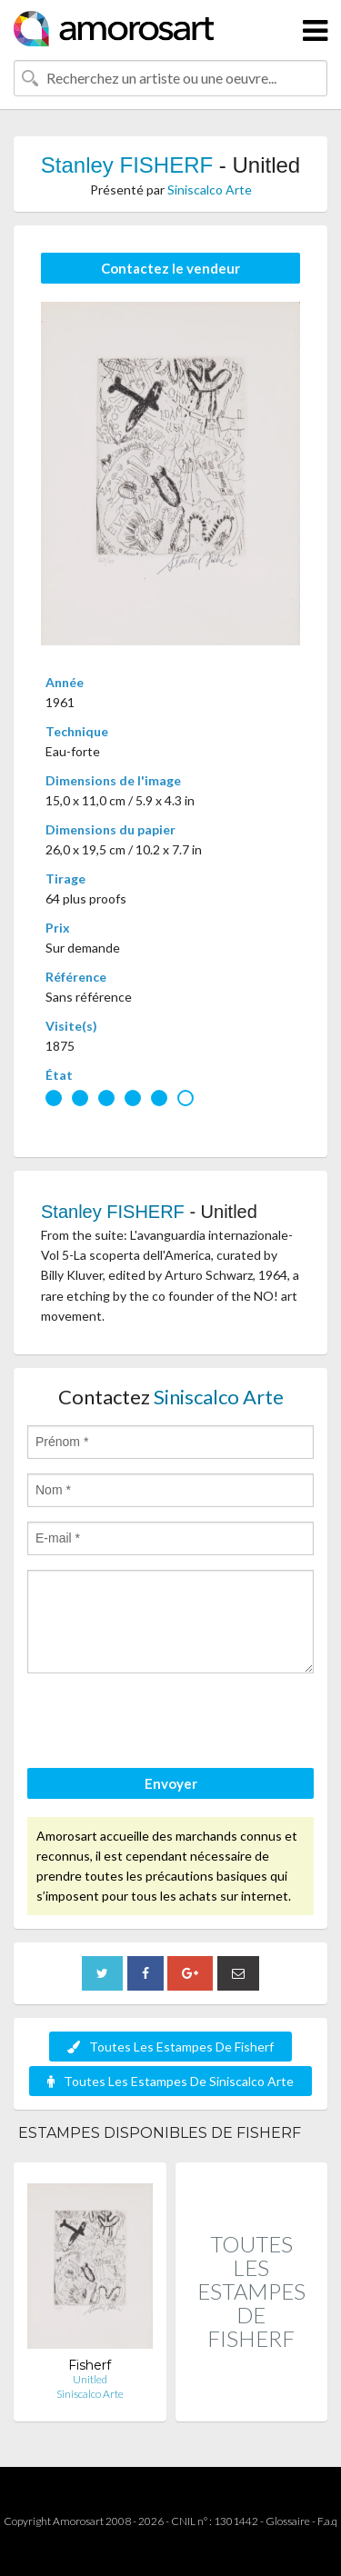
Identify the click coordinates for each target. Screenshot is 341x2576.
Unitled (90, 2379)
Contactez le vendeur (170, 268)
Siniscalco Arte (209, 189)
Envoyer (171, 1783)
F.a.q (327, 2521)
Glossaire (288, 2521)
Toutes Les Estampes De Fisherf (170, 2046)
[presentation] (165, 1723)
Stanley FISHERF (127, 165)
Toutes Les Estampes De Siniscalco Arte (170, 2081)
